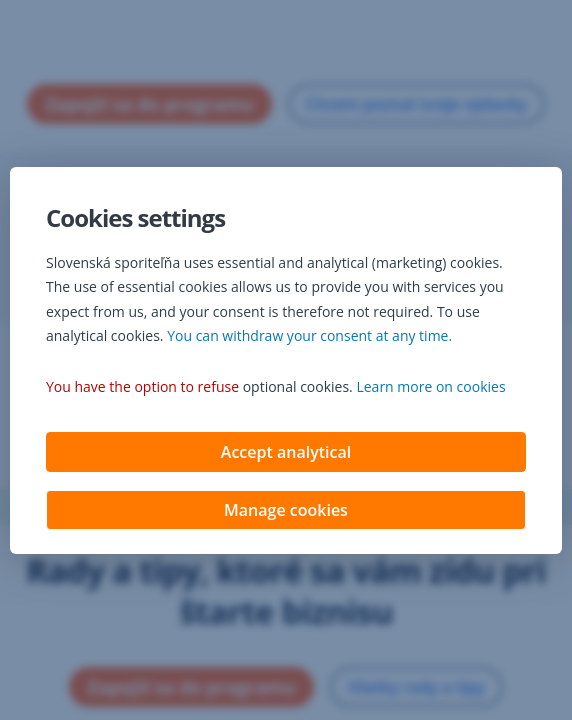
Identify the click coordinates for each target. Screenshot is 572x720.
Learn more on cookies (430, 388)
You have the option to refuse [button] (142, 388)
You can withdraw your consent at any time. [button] (309, 337)
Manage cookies (286, 512)
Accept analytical (286, 454)
